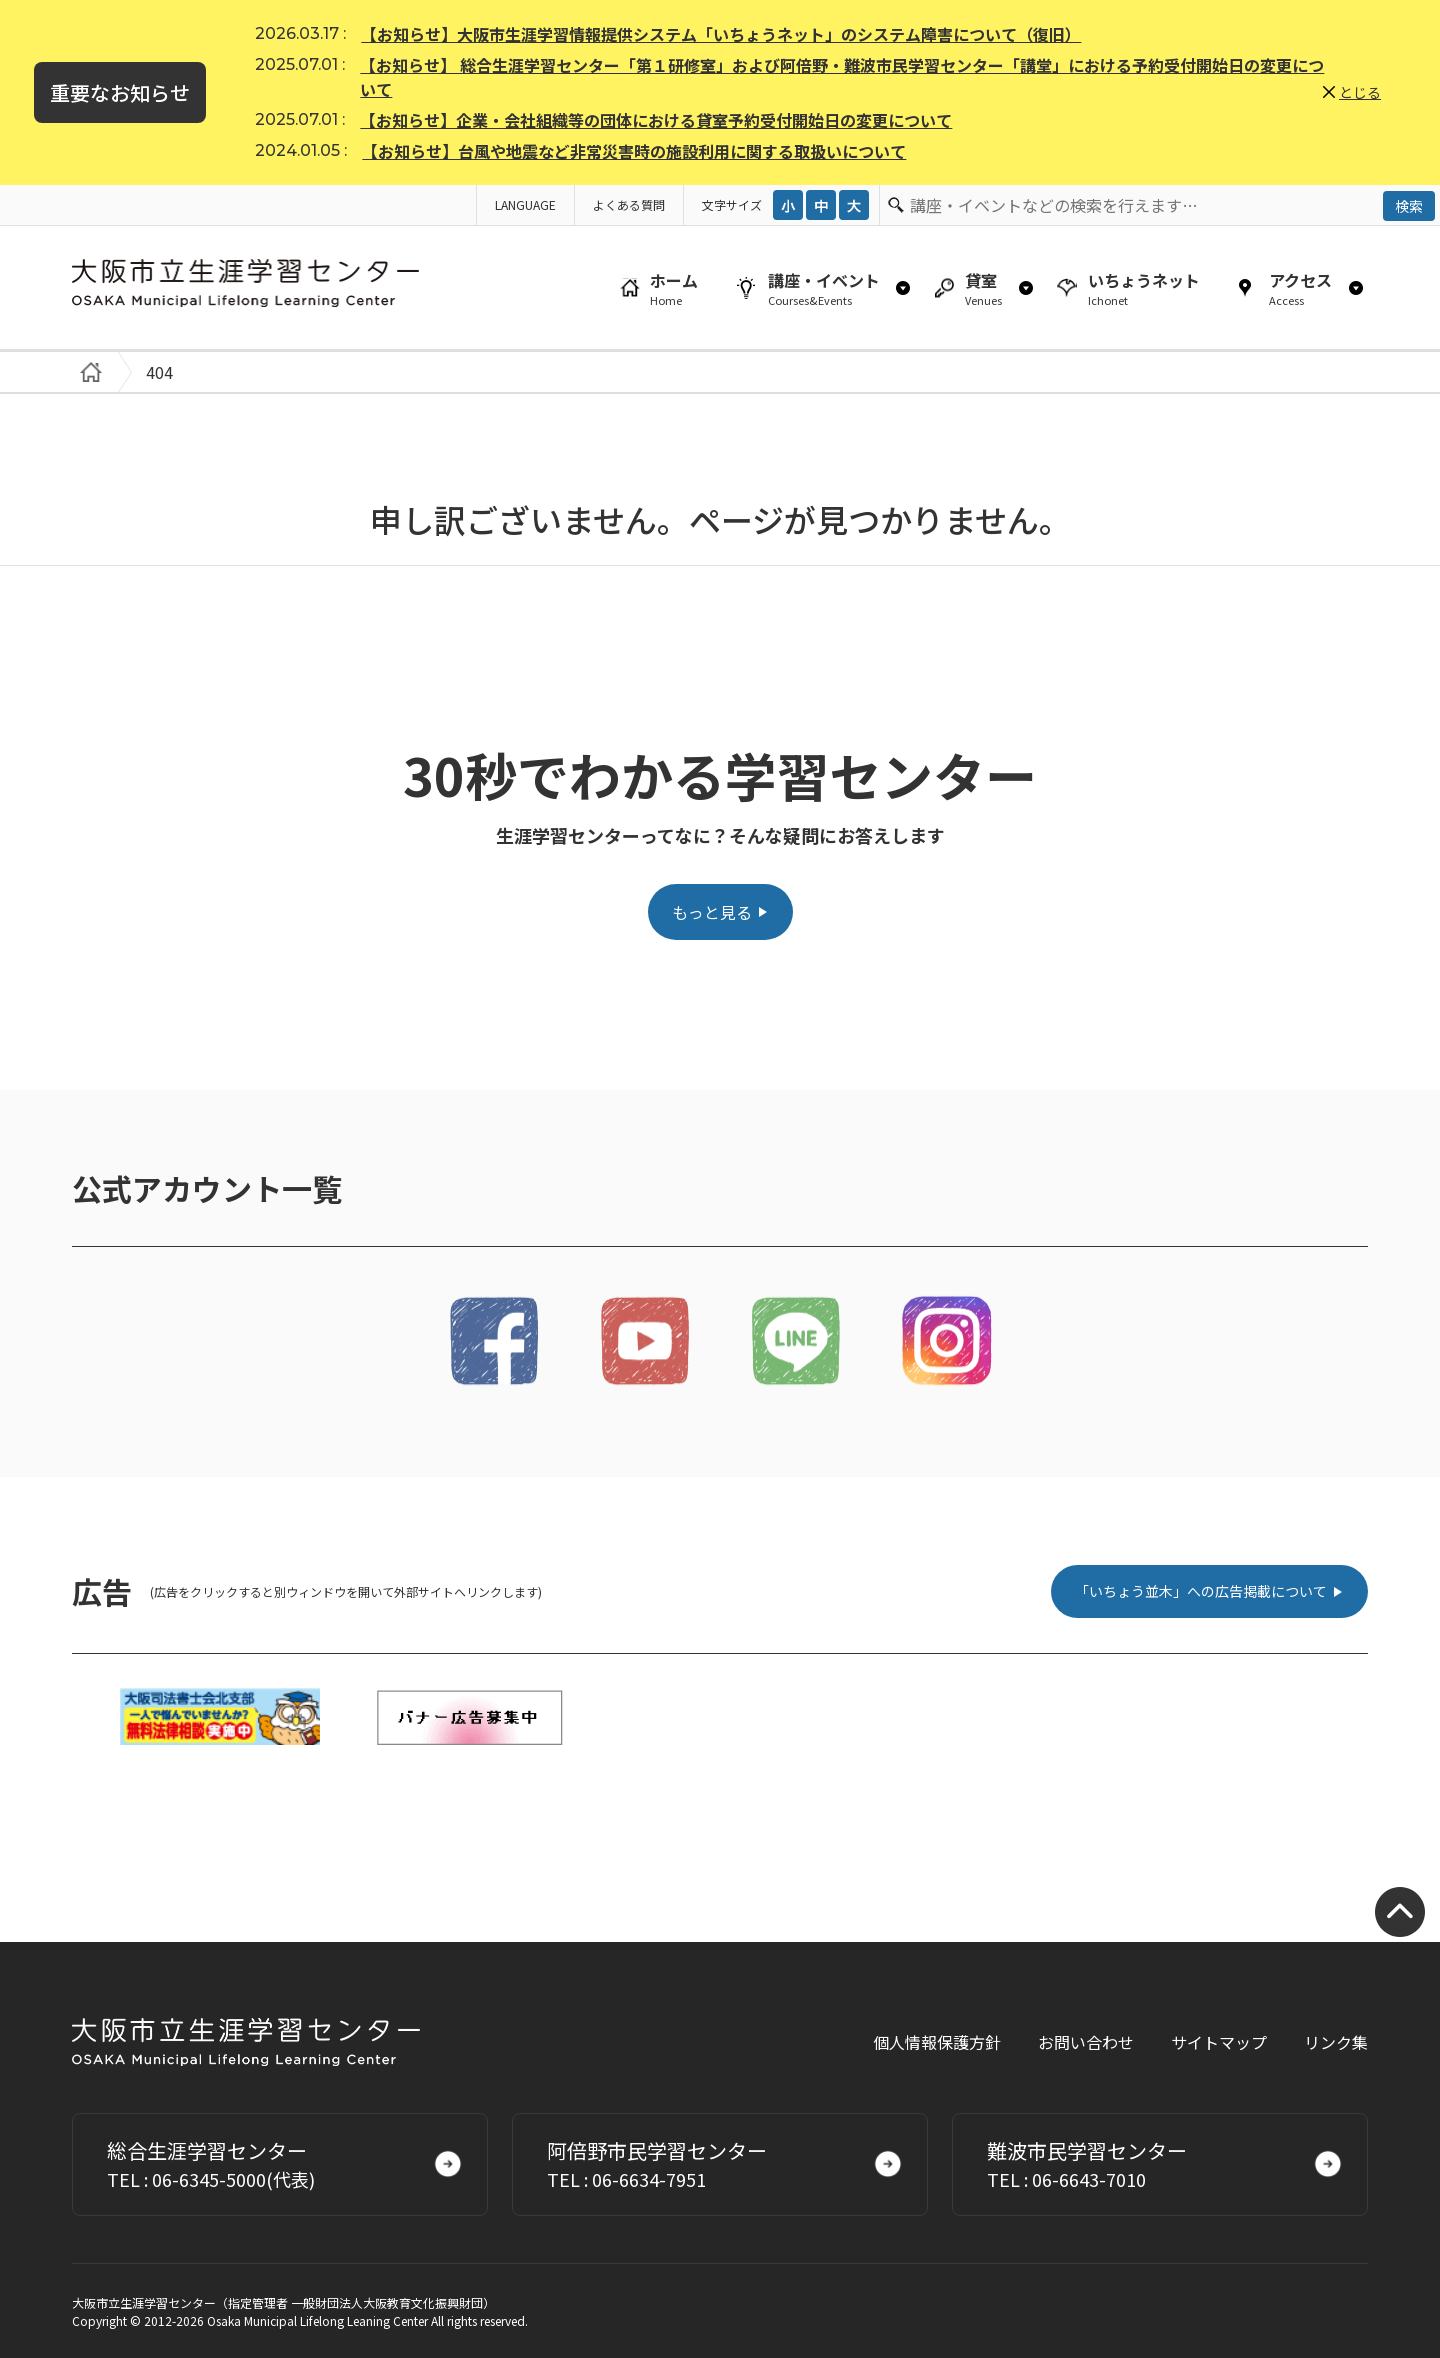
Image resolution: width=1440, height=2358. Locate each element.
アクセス (1300, 288)
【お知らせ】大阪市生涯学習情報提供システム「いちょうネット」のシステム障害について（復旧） (721, 34)
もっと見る (712, 912)
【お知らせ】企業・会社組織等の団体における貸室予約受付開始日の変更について (656, 120)
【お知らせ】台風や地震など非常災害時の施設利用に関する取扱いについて (634, 151)
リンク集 (1336, 2042)
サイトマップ (1219, 2042)
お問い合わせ (1086, 2042)
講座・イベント (824, 288)
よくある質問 (629, 204)
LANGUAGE (525, 204)
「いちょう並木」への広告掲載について (1201, 1591)
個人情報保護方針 (937, 2042)
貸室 (983, 288)
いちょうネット (1144, 288)
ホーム (674, 288)
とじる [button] (1360, 92)
